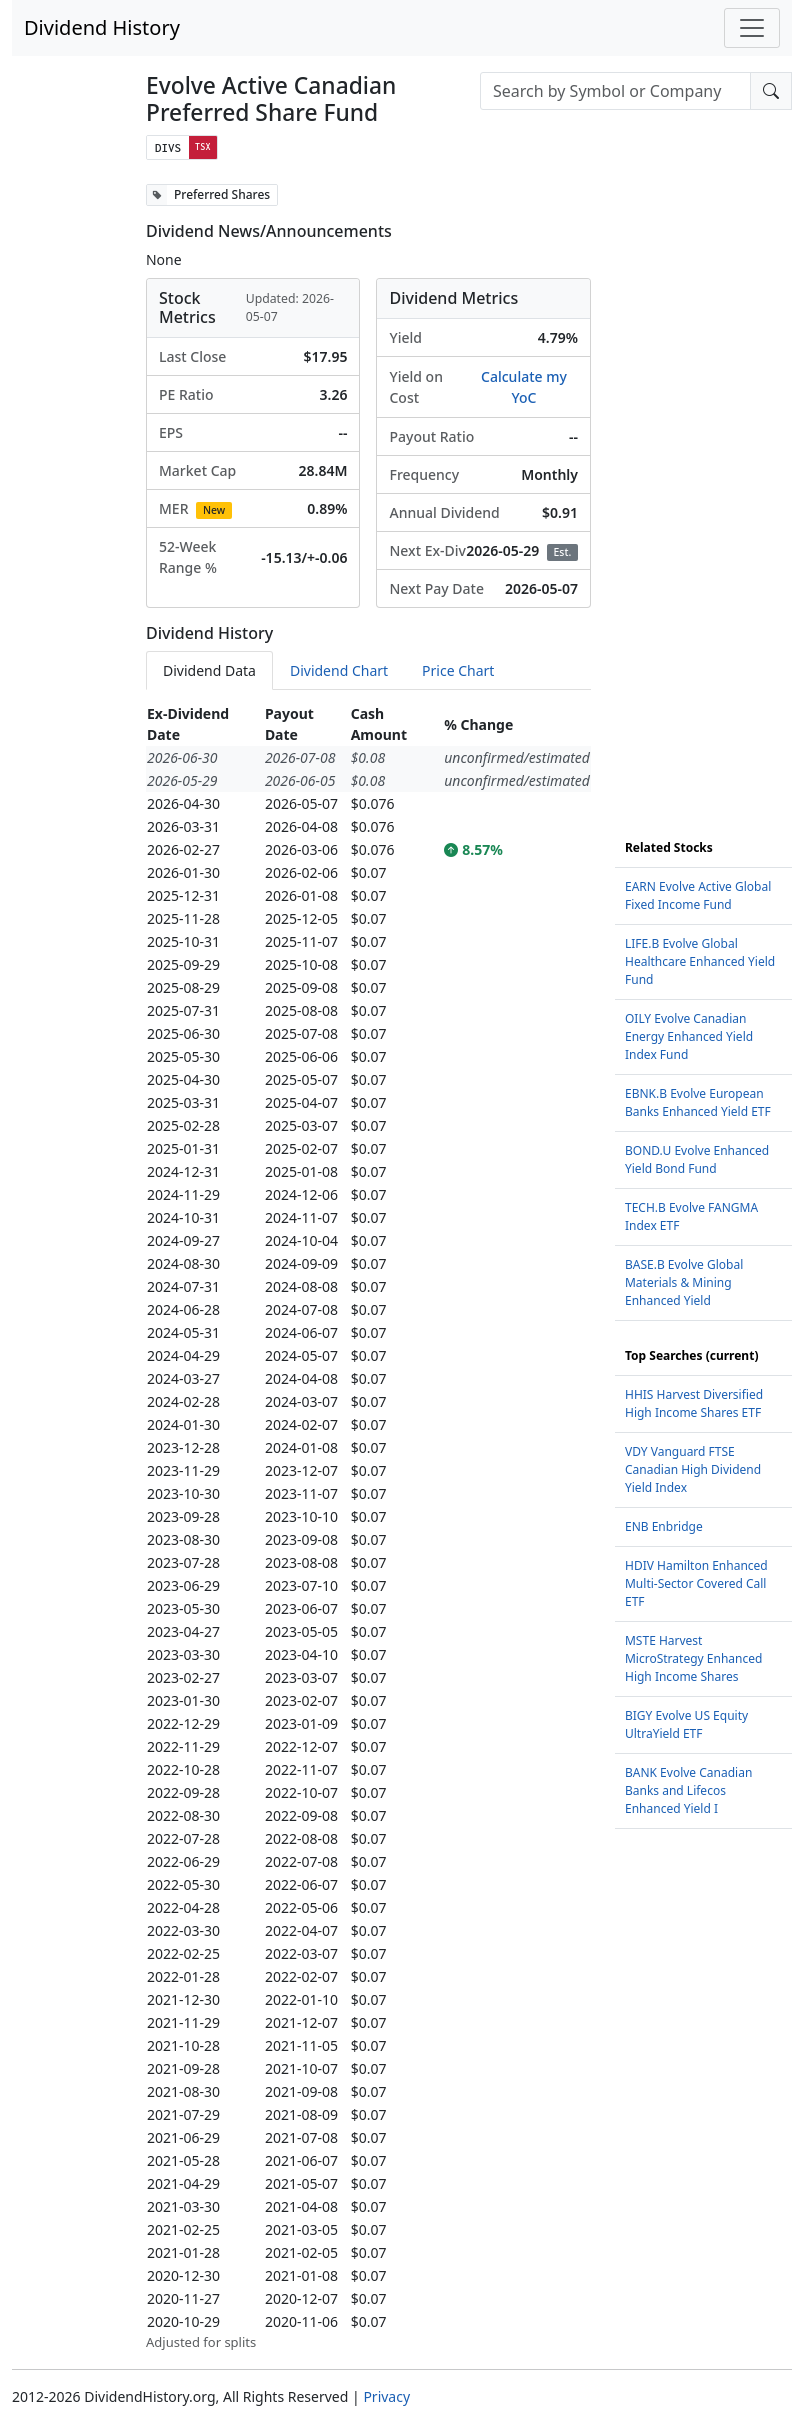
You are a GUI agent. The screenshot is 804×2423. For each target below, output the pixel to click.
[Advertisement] (703, 484)
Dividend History (102, 27)
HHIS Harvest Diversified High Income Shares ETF (694, 1403)
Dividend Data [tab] (209, 670)
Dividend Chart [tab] (339, 670)
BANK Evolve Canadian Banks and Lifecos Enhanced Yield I (688, 1790)
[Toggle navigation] (752, 28)
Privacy (386, 2396)
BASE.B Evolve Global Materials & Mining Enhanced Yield (684, 1282)
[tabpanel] (368, 1527)
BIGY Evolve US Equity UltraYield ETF (686, 1724)
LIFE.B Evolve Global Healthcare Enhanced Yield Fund (700, 961)
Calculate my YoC (524, 387)
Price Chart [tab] (458, 670)
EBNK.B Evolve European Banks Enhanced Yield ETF (698, 1102)
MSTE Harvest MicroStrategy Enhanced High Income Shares (693, 1658)
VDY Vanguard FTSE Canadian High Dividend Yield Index (693, 1469)
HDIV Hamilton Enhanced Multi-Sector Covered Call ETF (696, 1583)
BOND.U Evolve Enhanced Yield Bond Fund (697, 1159)
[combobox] (615, 91)
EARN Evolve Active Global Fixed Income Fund (698, 895)
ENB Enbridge (664, 1526)
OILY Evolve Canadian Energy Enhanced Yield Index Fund (689, 1036)
